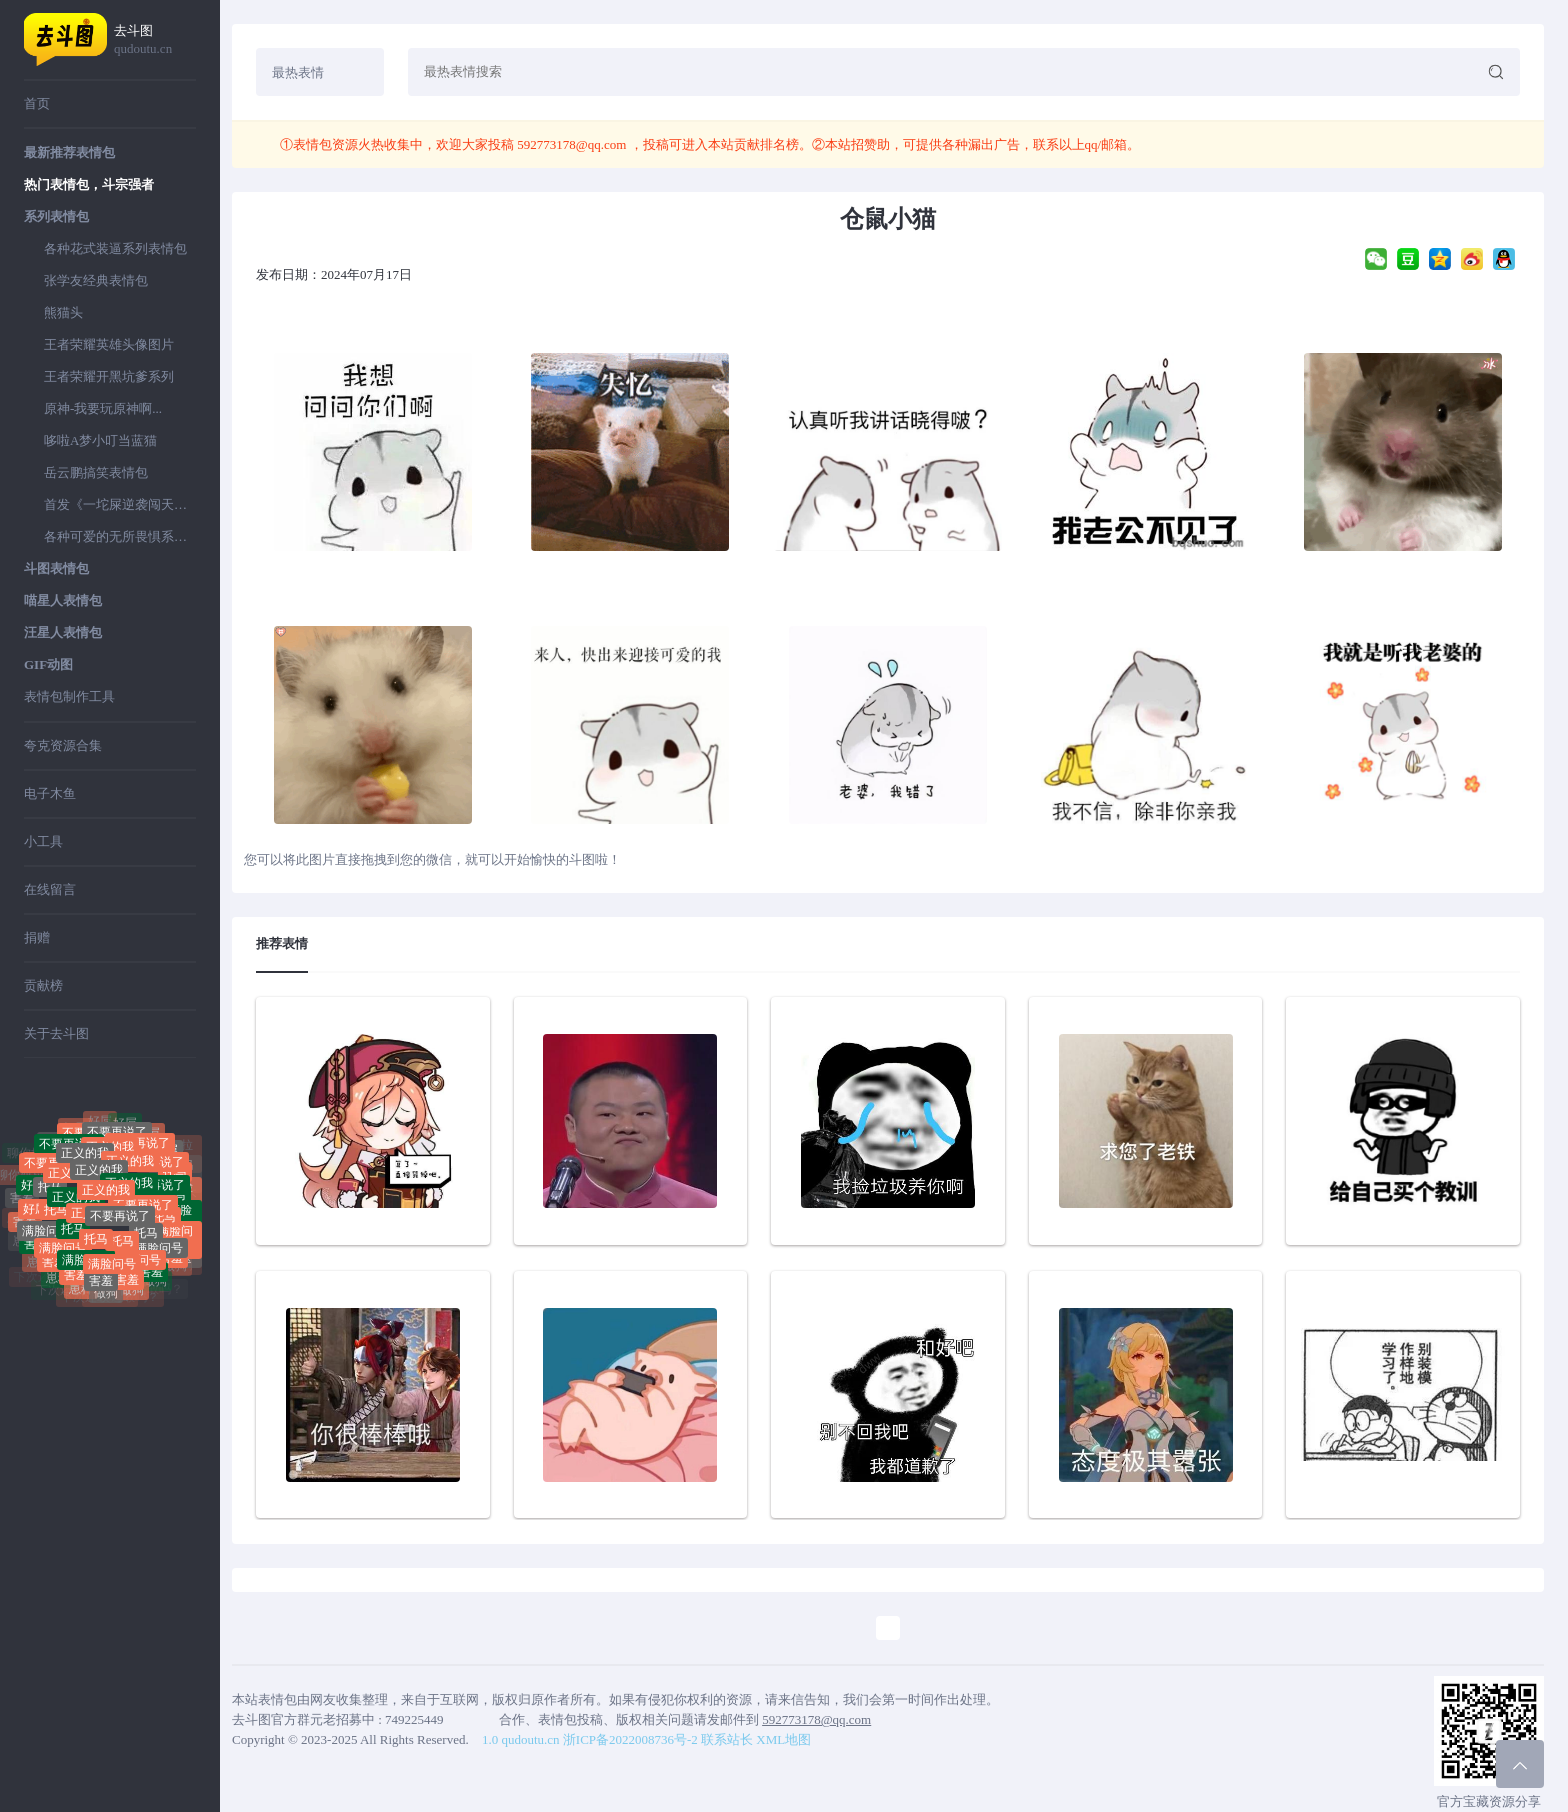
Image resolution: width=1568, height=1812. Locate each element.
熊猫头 (63, 312)
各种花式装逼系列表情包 (115, 248)
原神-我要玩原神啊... (103, 408)
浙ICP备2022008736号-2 (630, 1739)
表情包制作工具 (69, 696)
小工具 (43, 841)
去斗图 (155, 40)
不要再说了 (120, 1228)
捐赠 (37, 937)
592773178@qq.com (572, 144)
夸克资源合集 (63, 745)
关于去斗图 (56, 1033)
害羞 (22, 1200)
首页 (37, 103)
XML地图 (783, 1739)
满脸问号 (46, 1237)
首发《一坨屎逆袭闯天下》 (120, 504)
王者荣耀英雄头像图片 (109, 344)
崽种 (58, 1281)
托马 (50, 1196)
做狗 (106, 1297)
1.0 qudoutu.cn (521, 1739)
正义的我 (99, 1182)
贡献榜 (43, 985)
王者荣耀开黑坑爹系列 (109, 376)
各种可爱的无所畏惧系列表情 (120, 536)
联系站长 (727, 1739)
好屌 (125, 1128)
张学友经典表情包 (96, 280)
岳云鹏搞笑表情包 (96, 472)
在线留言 (50, 889)
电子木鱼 (50, 793)
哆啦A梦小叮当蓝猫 (100, 440)
